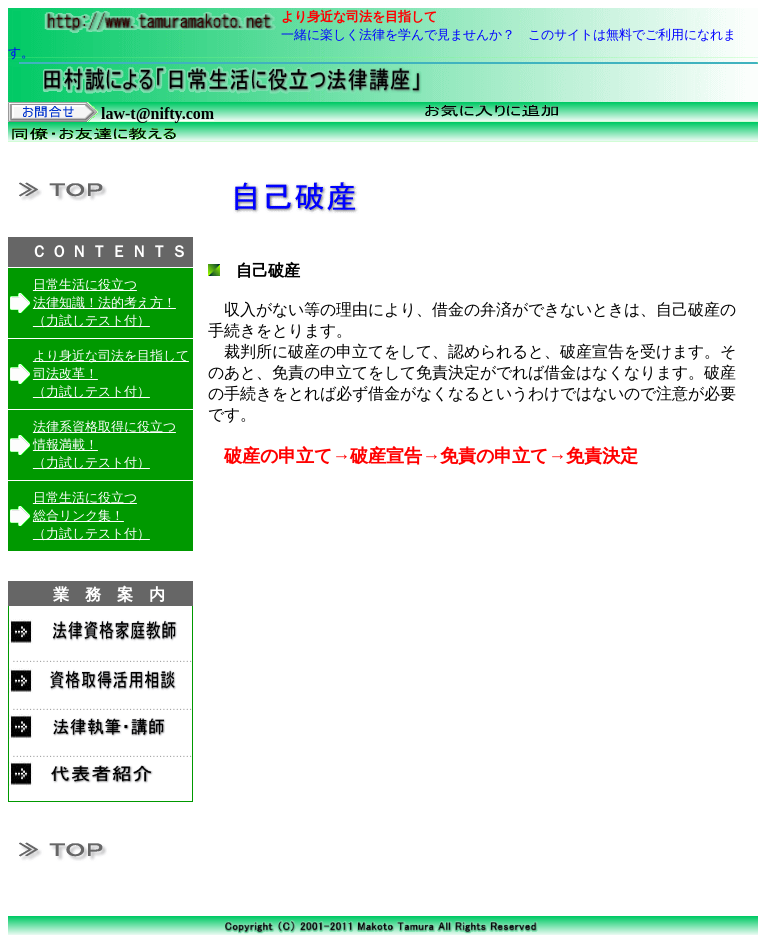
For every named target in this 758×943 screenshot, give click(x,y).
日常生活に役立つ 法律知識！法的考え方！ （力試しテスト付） (104, 302)
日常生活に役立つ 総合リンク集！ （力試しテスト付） (91, 515)
